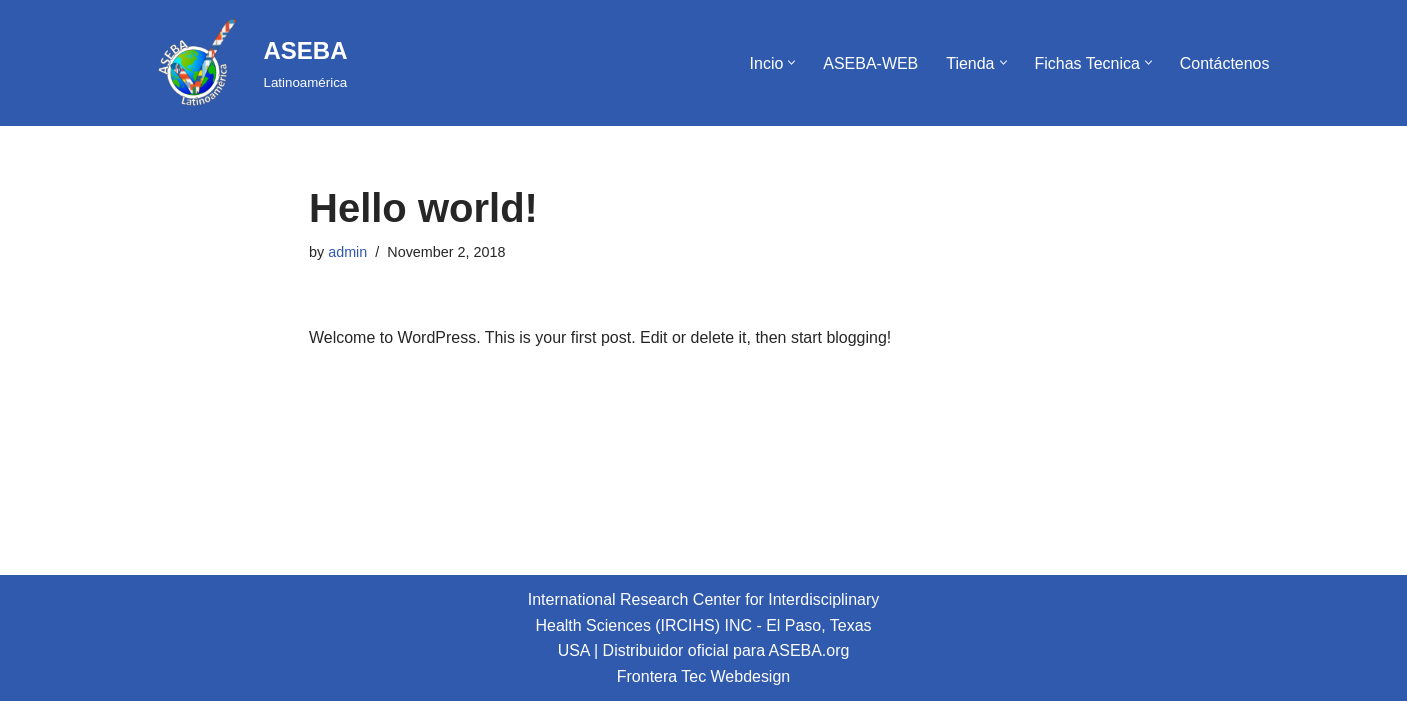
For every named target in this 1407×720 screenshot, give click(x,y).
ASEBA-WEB (870, 63)
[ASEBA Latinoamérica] (241, 63)
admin (347, 252)
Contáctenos (1225, 63)
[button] (791, 63)
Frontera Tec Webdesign (704, 694)
